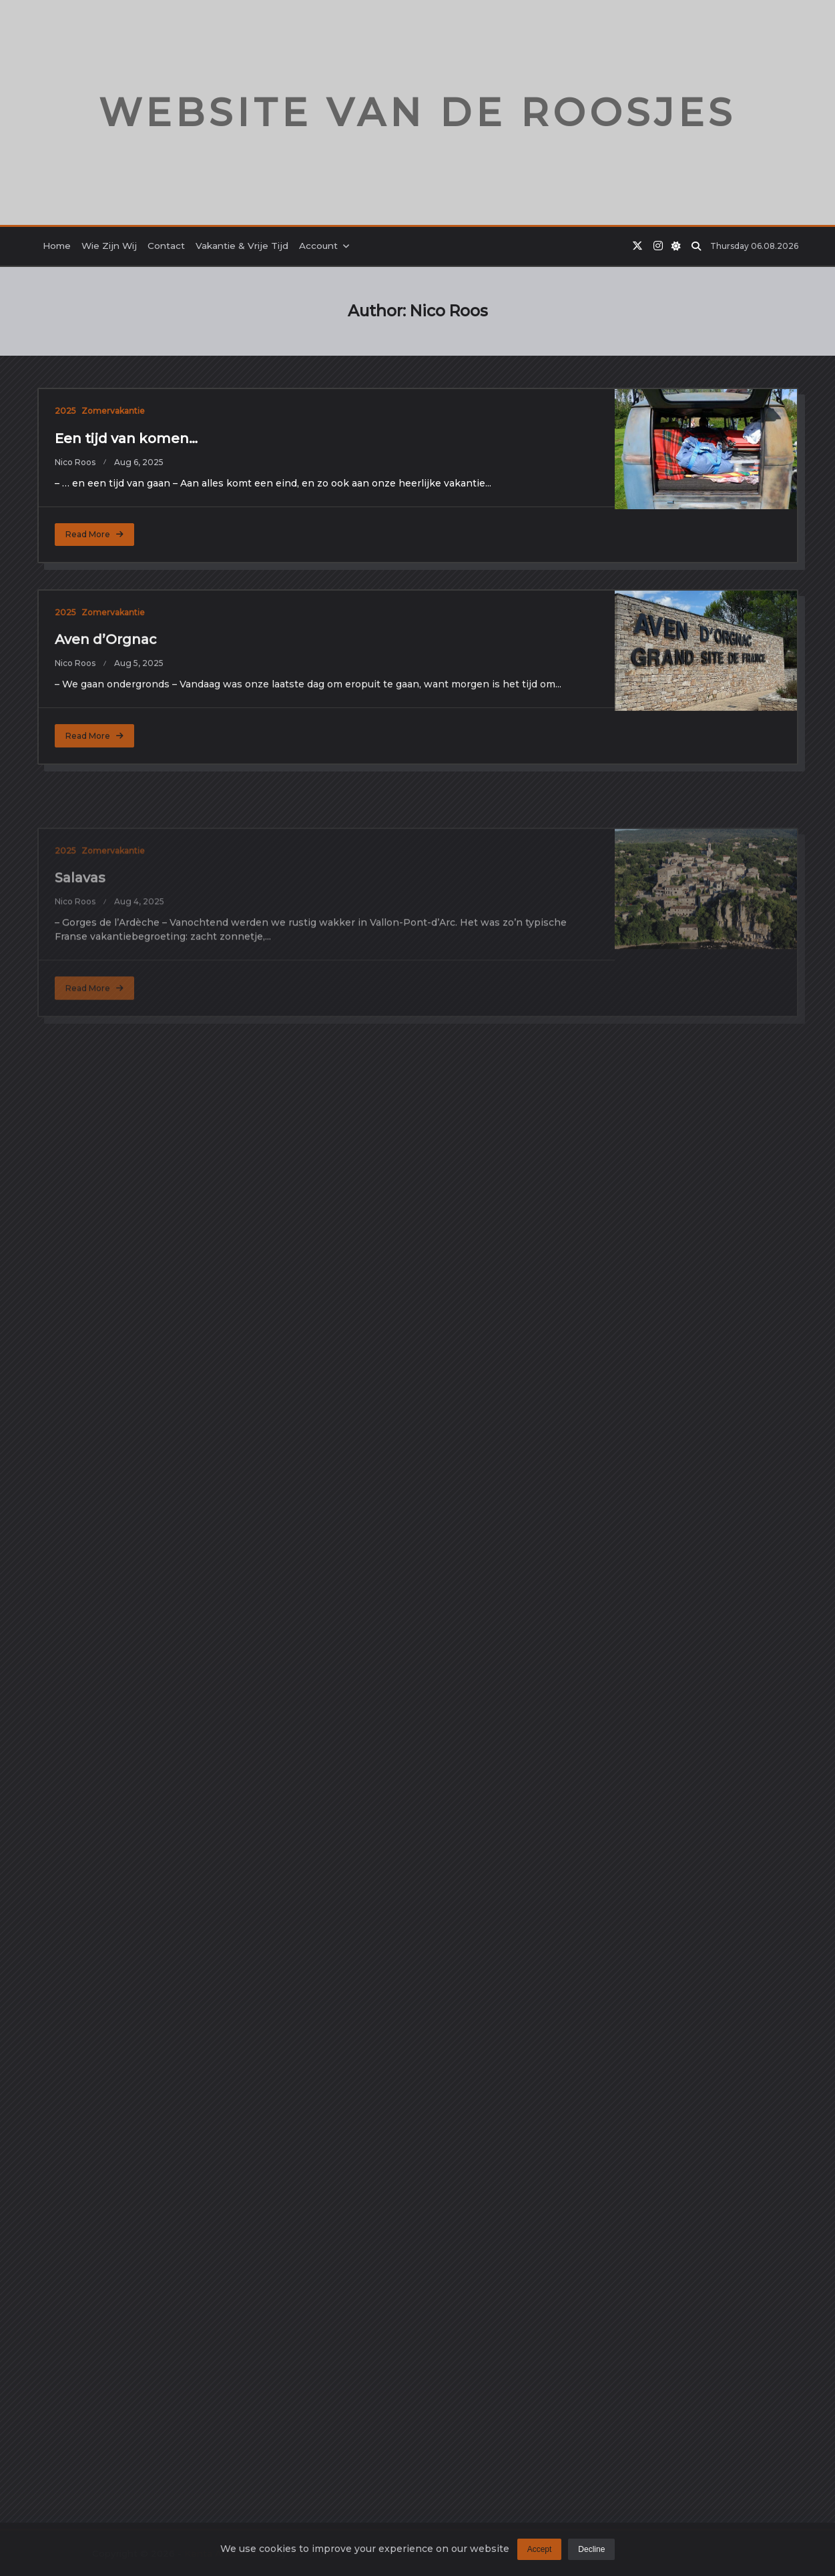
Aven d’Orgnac (106, 758)
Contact (166, 245)
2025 (65, 411)
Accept (539, 2556)
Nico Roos (75, 462)
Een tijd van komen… (126, 438)
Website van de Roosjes (417, 112)
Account (324, 245)
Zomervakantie (113, 411)
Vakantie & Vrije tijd (242, 245)
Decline (591, 2556)
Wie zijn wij (109, 245)
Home (57, 245)
